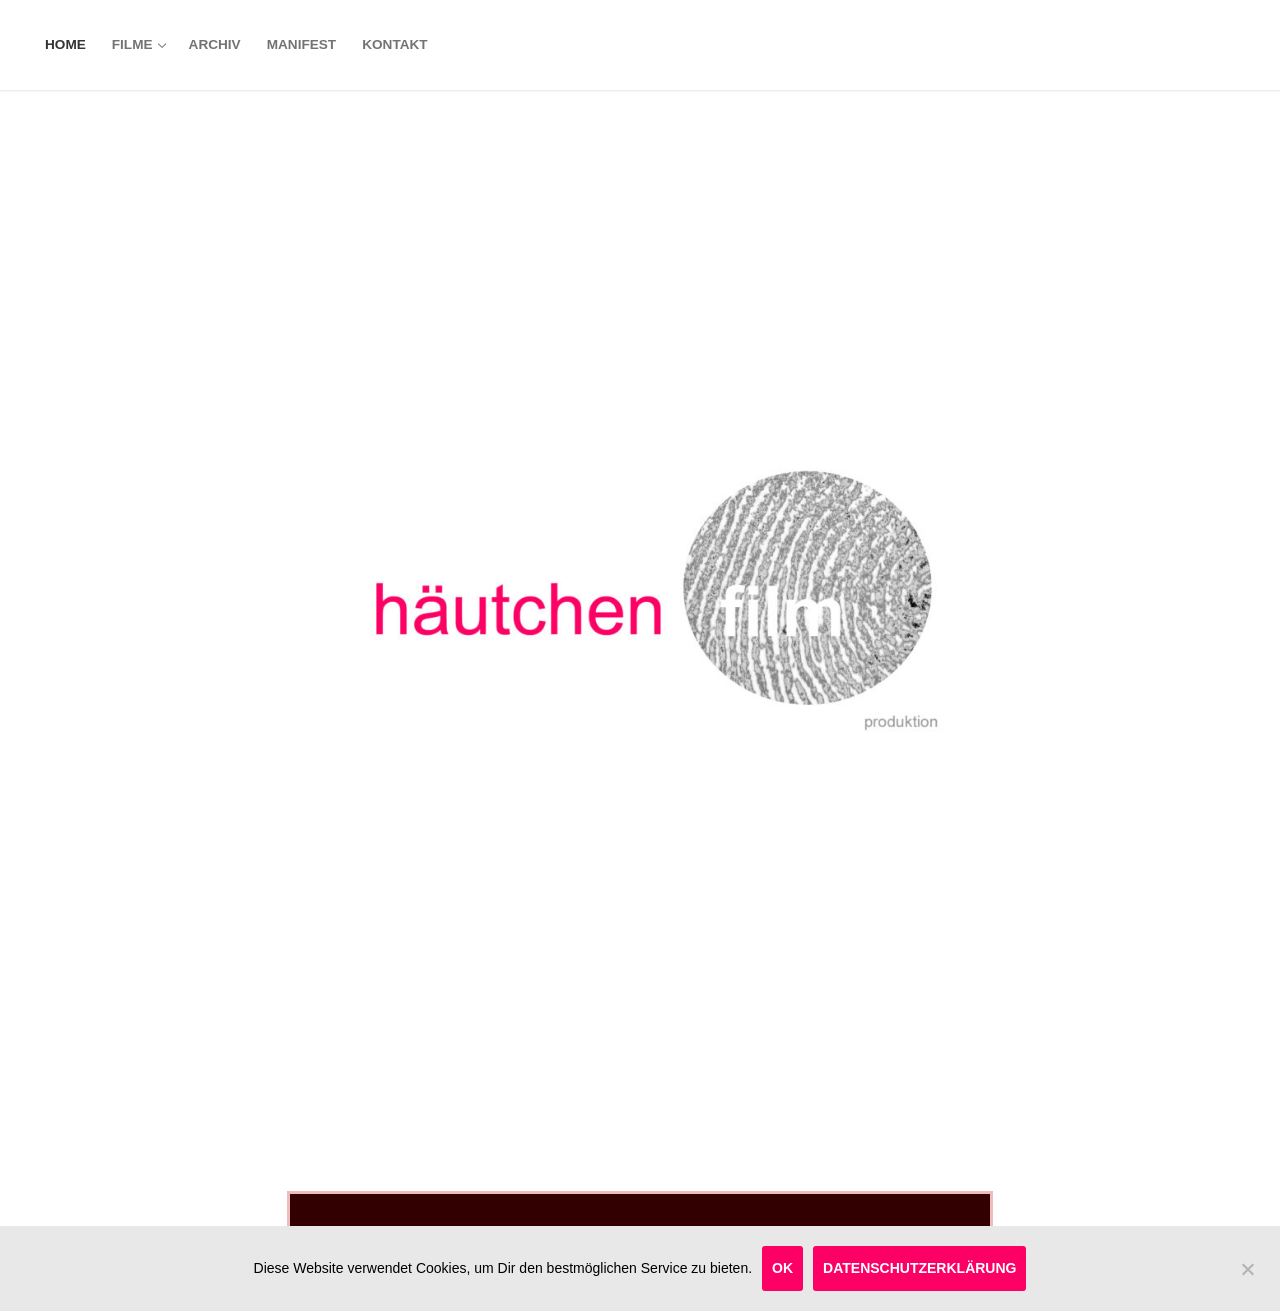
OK (782, 1268)
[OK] (1247, 1277)
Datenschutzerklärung (919, 1268)
